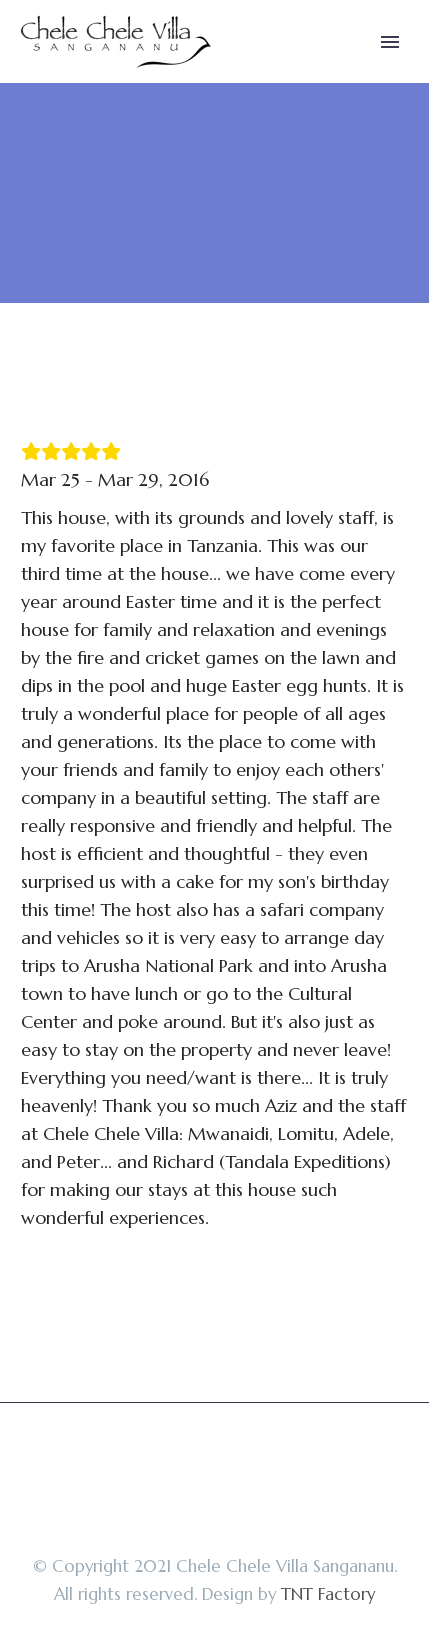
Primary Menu (390, 42)
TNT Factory (328, 1594)
